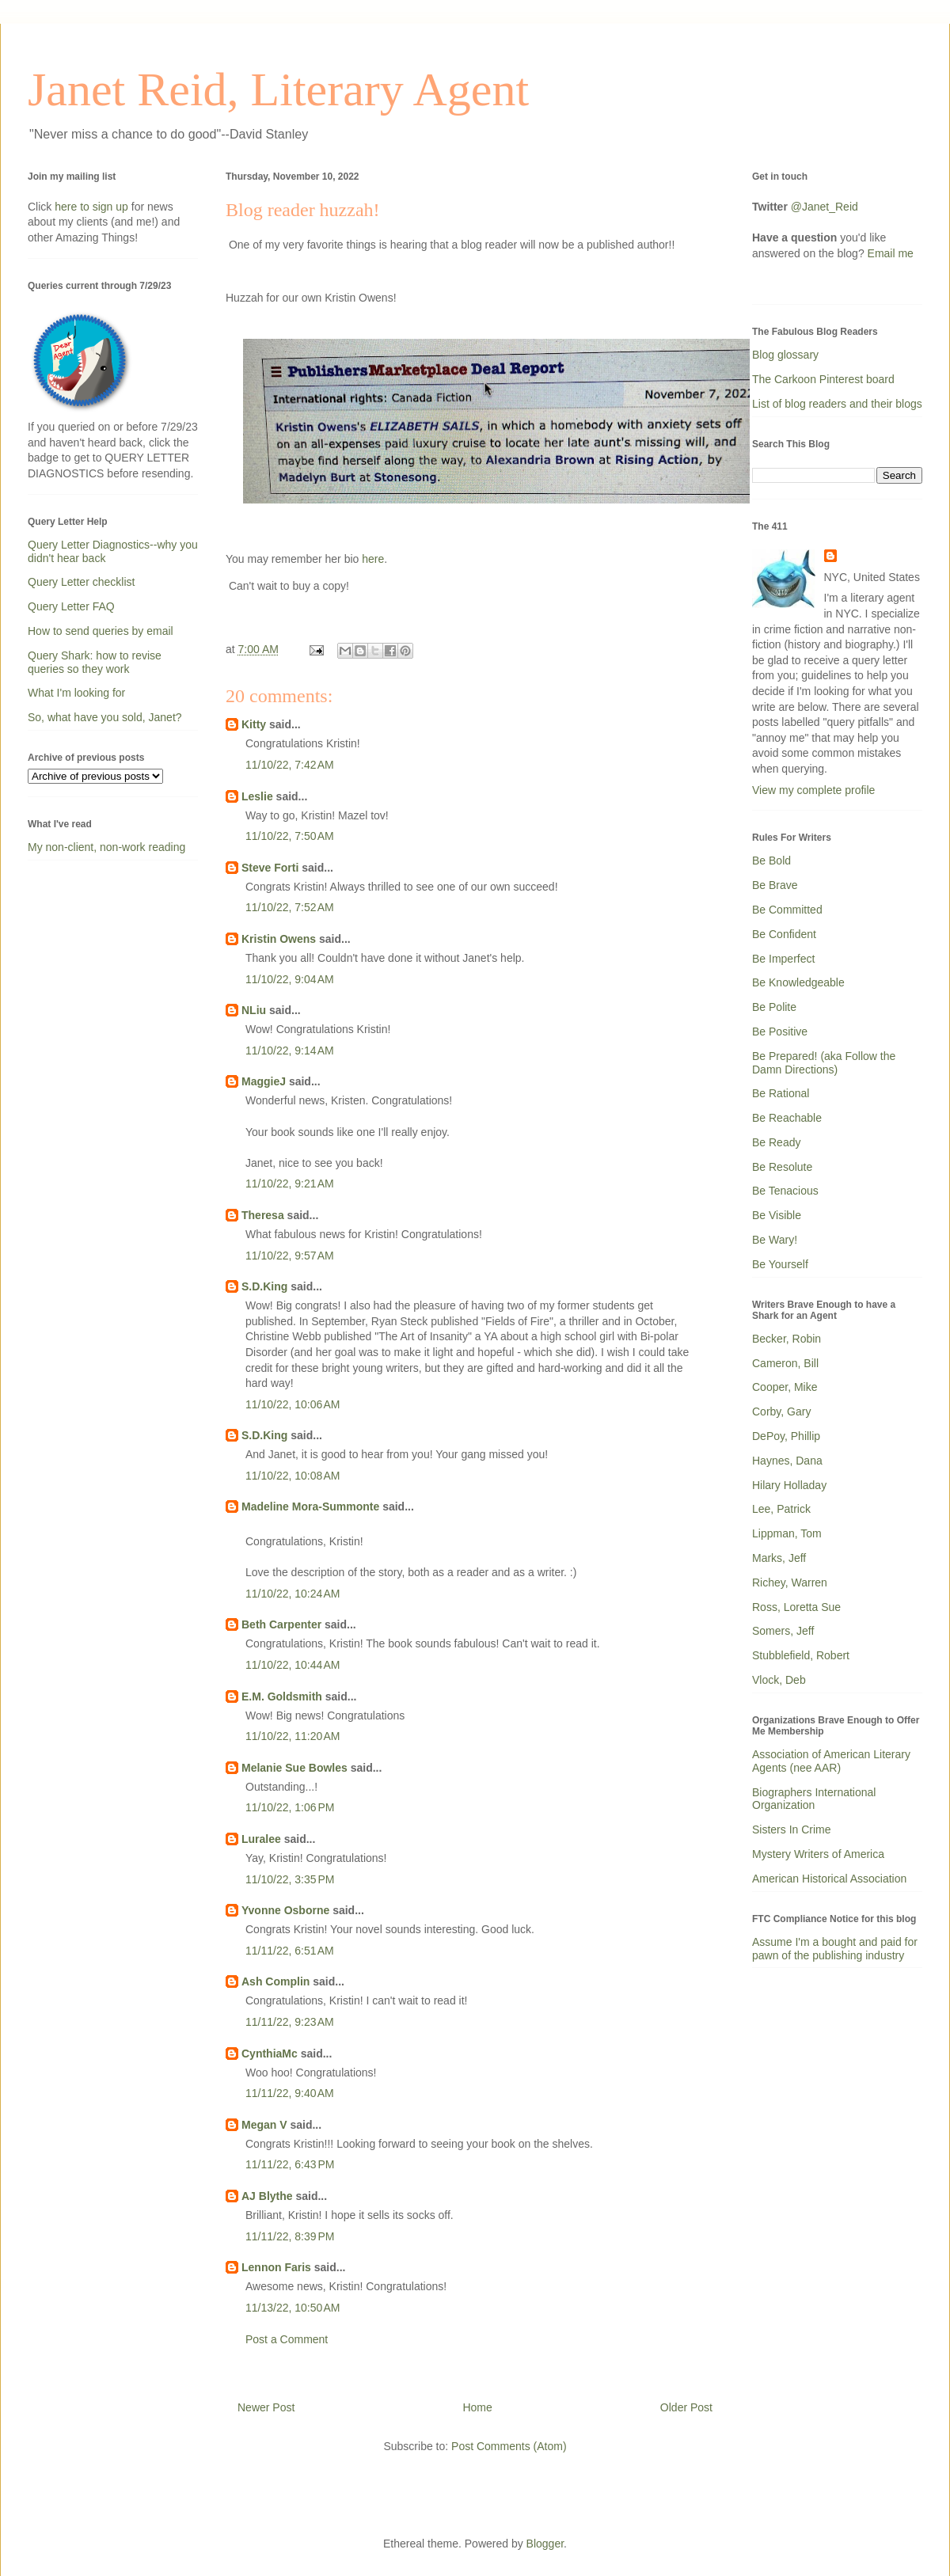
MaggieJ (263, 1081)
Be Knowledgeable (798, 982)
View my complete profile (813, 790)
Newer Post (266, 2407)
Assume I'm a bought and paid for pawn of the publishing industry (835, 1949)
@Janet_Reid (824, 206)
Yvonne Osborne (285, 1910)
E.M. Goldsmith (281, 1696)
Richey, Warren (789, 1582)
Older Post (686, 2407)
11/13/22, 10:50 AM (292, 2307)
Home (477, 2407)
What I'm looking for (76, 692)
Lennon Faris (276, 2267)
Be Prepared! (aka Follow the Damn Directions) (823, 1063)
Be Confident (784, 934)
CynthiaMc (269, 2053)
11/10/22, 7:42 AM (289, 764)
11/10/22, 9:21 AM (289, 1183)
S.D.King (264, 1286)
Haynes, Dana (787, 1460)
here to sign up (93, 206)
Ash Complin (275, 1981)
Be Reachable (787, 1117)
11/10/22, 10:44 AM (292, 1664)
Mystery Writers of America (818, 1854)
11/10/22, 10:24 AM (292, 1593)
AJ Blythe (267, 2196)
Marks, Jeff (779, 1558)
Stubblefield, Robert (800, 1655)
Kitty (253, 724)
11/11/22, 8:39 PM (289, 2236)
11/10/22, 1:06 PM (289, 1807)
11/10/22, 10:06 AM (292, 1404)
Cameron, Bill (785, 1363)
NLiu (253, 1010)
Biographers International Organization (814, 1799)
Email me (891, 253)
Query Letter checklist (81, 582)
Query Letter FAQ (71, 606)
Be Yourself (780, 1264)
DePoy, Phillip (786, 1436)
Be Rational (780, 1093)
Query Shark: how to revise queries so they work (95, 662)
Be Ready (776, 1142)
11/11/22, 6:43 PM (289, 2164)
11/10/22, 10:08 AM (292, 1475)
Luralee (261, 1839)
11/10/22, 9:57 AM (289, 1255)
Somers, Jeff (783, 1630)
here (373, 559)
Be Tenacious (785, 1190)
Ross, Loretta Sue (796, 1607)
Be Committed (787, 909)
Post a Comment (286, 2339)
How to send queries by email (100, 631)
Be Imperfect (783, 958)
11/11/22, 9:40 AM (289, 2093)
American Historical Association (829, 1878)
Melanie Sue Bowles (294, 1767)
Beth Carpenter (281, 1624)
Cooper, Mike (784, 1387)
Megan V (264, 2124)
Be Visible (776, 1215)
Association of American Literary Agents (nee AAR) (831, 1761)
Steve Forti (269, 867)
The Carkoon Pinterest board (823, 379)
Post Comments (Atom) (508, 2446)
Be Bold (771, 860)
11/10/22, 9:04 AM (289, 979)
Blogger (545, 2543)
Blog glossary (785, 354)
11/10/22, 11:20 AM (292, 1736)
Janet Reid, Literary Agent (278, 89)
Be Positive (780, 1031)
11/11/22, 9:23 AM (289, 2022)
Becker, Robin (786, 1338)
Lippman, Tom (787, 1533)
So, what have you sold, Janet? (105, 717)
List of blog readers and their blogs (837, 403)
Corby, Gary (781, 1411)
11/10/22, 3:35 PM (289, 1879)
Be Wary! (774, 1239)
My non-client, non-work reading (106, 847)
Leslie (257, 796)
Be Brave (775, 885)
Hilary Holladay (789, 1485)
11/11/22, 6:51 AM (289, 1950)
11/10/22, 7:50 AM (289, 836)
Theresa (262, 1215)
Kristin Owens (278, 939)
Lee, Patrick (781, 1509)
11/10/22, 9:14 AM (289, 1050)
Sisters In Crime (791, 1829)
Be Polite (774, 1007)
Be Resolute (782, 1167)
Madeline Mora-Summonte (310, 1506)
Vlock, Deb (779, 1680)
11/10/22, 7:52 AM (289, 907)
